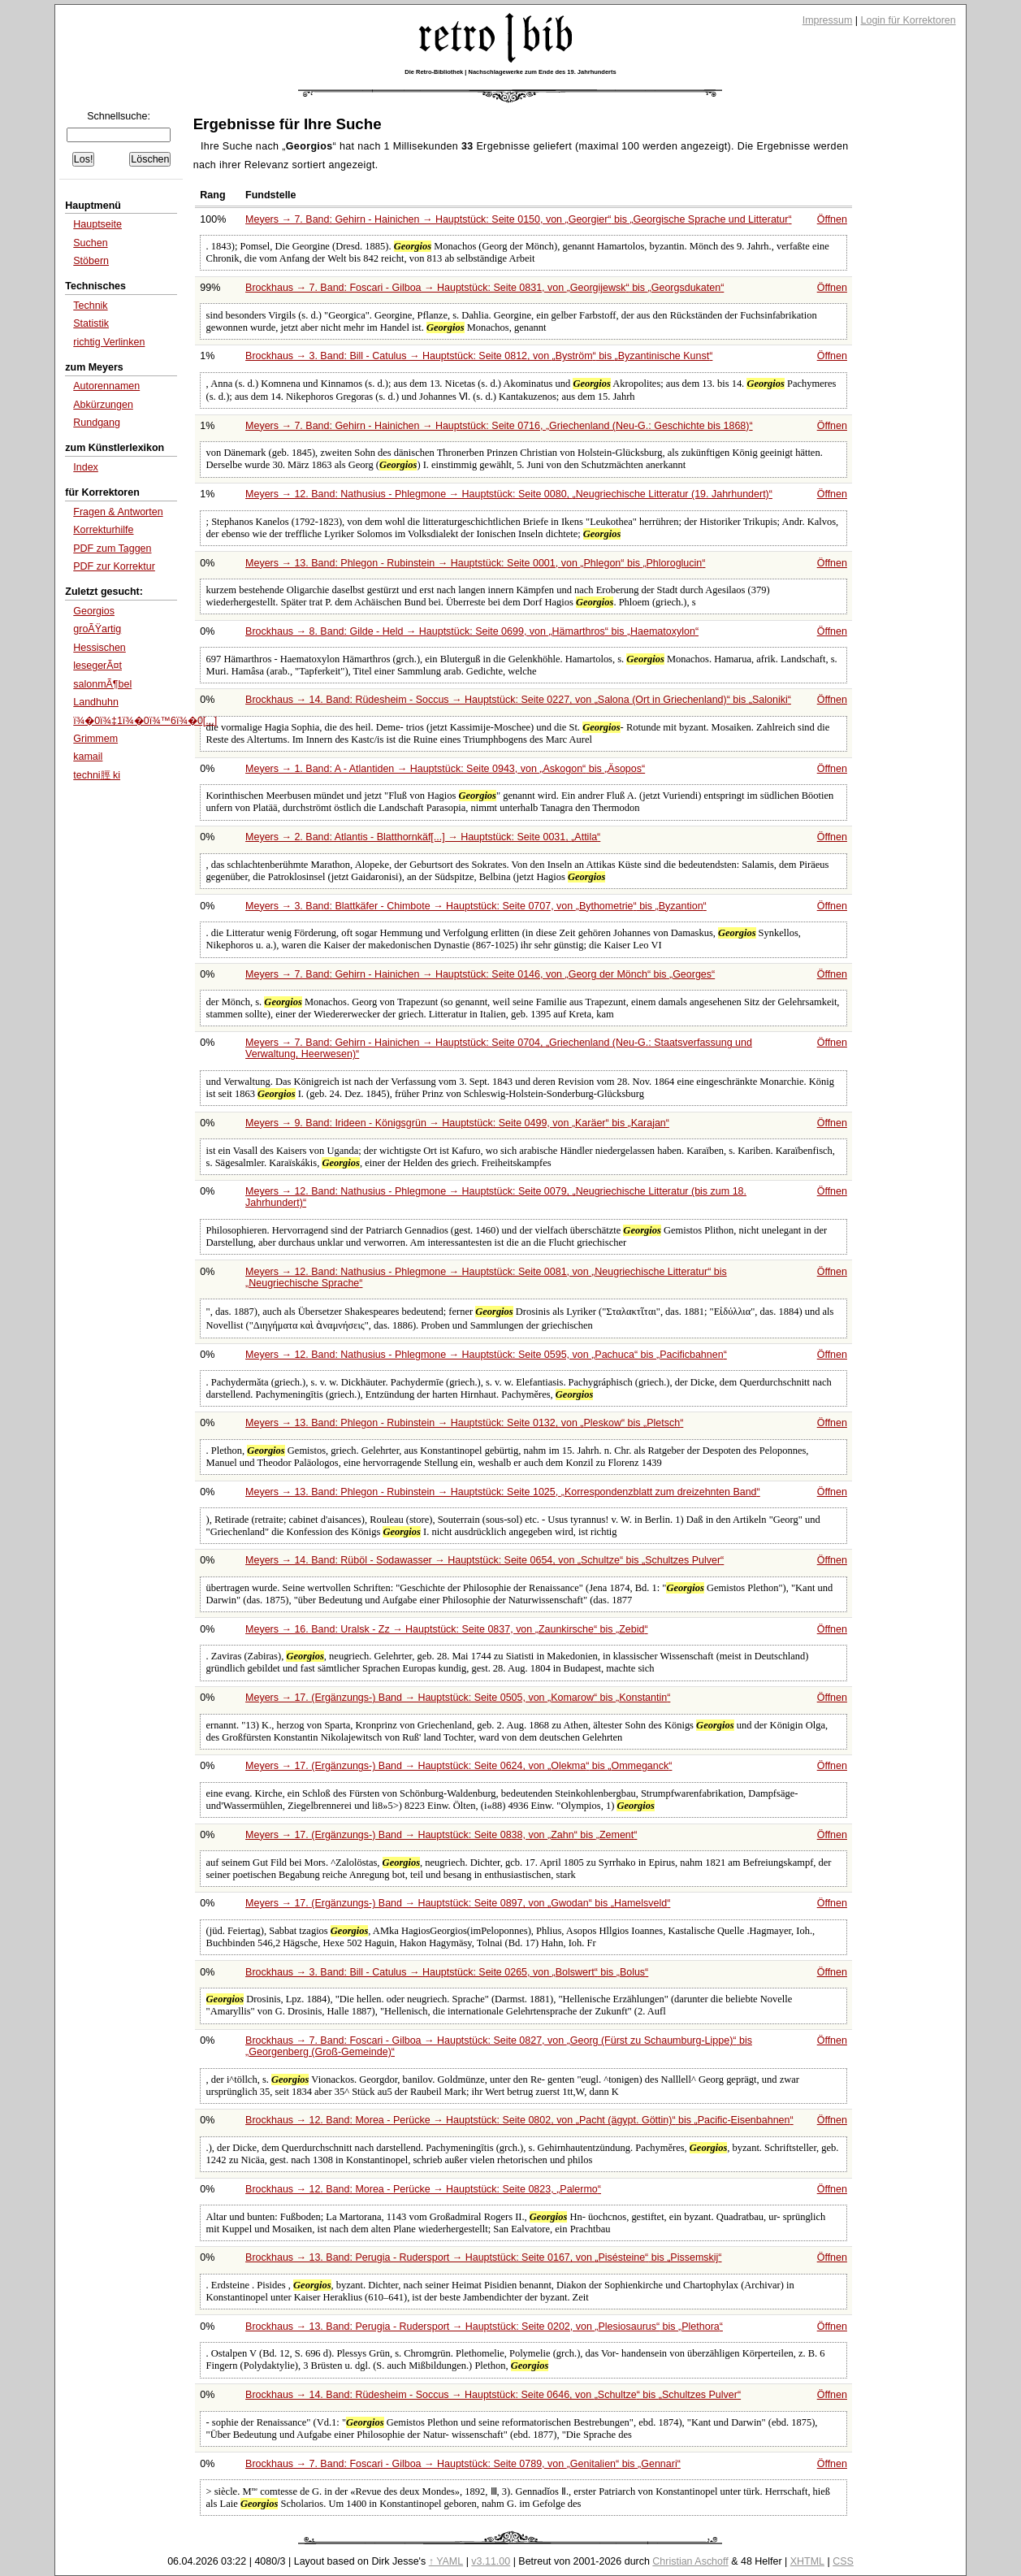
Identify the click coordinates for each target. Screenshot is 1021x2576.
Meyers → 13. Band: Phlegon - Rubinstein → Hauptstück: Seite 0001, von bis (475, 563)
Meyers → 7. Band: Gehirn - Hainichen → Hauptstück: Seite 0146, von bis (480, 974)
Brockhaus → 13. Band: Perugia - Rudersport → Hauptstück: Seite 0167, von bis (483, 2257)
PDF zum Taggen (112, 548)
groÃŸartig (97, 629)
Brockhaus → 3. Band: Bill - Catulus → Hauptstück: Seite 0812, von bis (478, 356)
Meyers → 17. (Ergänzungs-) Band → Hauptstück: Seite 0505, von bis (457, 1697)
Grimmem (95, 738)
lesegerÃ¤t (97, 665)
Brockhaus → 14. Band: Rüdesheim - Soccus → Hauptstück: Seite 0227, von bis (518, 699)
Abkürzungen (103, 404)
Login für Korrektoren (908, 20)
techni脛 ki (96, 775)
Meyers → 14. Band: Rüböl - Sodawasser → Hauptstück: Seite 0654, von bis (484, 1560)
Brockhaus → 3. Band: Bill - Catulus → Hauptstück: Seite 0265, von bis (446, 1972)
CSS (843, 2561)
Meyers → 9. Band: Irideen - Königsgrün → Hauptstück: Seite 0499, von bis (457, 1123)
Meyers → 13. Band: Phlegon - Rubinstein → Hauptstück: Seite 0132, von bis (464, 1423)
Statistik (91, 323)
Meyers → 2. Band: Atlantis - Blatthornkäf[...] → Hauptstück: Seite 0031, (422, 837)
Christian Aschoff (690, 2561)
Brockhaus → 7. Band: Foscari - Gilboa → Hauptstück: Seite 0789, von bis (463, 2464)
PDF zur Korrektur (114, 566)
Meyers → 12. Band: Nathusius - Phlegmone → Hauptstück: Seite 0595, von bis (486, 1354)
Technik (90, 305)
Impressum (828, 20)
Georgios (94, 611)
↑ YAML (446, 2561)
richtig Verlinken (109, 342)
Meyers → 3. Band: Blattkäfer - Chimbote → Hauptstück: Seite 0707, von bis (476, 906)
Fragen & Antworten (117, 512)
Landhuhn (96, 702)
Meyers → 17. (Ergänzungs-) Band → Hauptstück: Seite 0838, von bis (441, 1835)
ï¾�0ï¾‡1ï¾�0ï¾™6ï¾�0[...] (145, 720)
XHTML (807, 2561)
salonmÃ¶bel (102, 684)
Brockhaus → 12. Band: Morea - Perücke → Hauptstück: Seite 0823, (423, 2189)
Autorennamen (106, 386)
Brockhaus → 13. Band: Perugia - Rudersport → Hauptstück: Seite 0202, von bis (484, 2326)
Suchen (90, 243)
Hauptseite (97, 224)
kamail (87, 756)
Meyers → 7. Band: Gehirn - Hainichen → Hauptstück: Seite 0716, (499, 426)
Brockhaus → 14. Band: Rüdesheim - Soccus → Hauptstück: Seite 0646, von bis (493, 2394)
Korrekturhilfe (103, 530)
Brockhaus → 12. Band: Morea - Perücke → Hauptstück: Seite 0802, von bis (519, 2120)
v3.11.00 (490, 2561)
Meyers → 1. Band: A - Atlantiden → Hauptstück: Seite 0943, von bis (445, 768)
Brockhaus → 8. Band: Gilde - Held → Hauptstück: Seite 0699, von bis (472, 631)
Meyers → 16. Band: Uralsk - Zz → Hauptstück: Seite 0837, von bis (446, 1629)
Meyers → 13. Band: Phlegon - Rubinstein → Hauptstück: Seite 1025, (502, 1492)
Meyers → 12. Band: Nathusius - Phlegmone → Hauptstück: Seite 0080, (508, 494)
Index (85, 467)
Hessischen (99, 647)
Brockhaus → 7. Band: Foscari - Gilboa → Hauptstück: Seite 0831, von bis (484, 287)
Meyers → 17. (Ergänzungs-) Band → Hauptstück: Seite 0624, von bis (458, 1766)
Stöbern (91, 261)
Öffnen (832, 219)
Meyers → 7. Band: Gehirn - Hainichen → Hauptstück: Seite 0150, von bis (518, 219)
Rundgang (96, 422)
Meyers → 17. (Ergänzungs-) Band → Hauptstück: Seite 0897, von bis (457, 1903)
